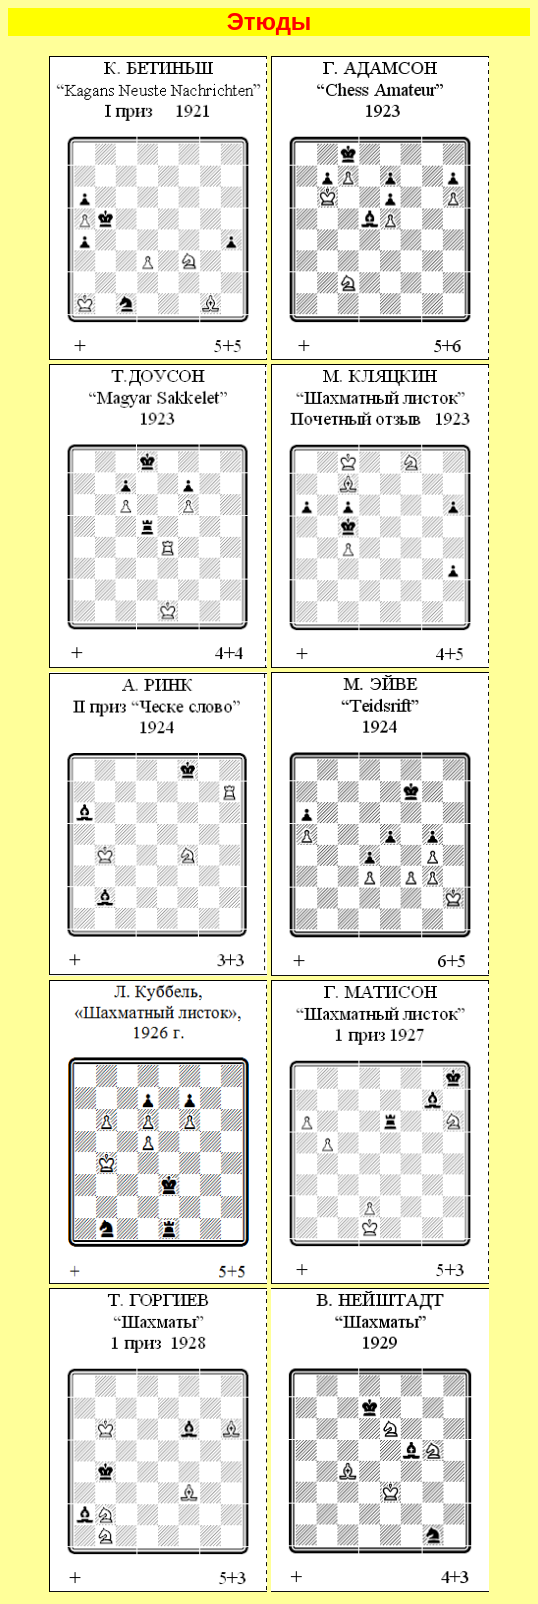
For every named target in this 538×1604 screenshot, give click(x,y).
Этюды (269, 21)
